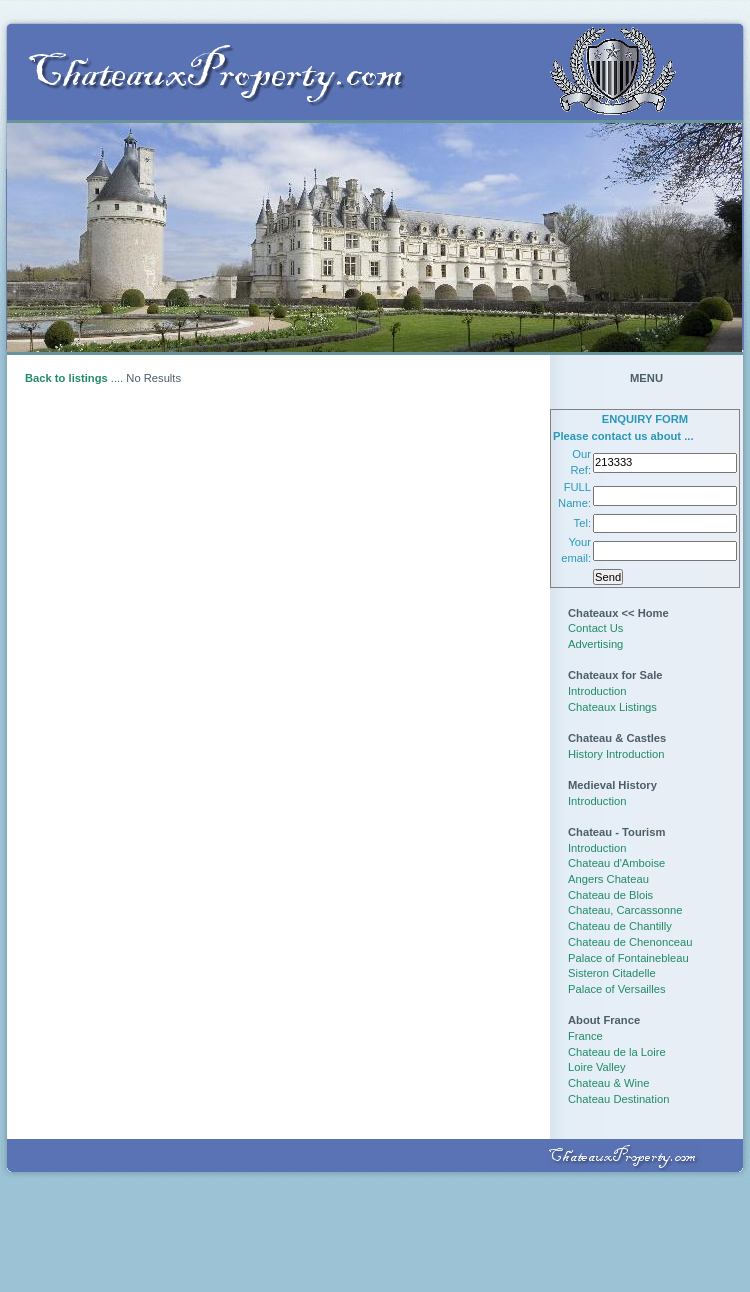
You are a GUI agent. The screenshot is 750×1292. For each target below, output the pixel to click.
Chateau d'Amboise (616, 863)
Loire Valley (597, 1067)
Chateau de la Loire (617, 1052)
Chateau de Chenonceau (630, 942)
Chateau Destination (618, 1099)
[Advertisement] (375, 1229)
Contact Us (595, 628)
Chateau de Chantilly (620, 926)
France (585, 1036)
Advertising (595, 644)
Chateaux (593, 613)
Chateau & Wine (608, 1083)
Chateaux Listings (612, 707)
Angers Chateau (608, 879)
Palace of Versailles (617, 989)
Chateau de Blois (610, 895)
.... (74, 378)
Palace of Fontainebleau (628, 958)
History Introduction (616, 754)
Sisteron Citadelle (612, 973)
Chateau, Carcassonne (625, 910)
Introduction (597, 691)
